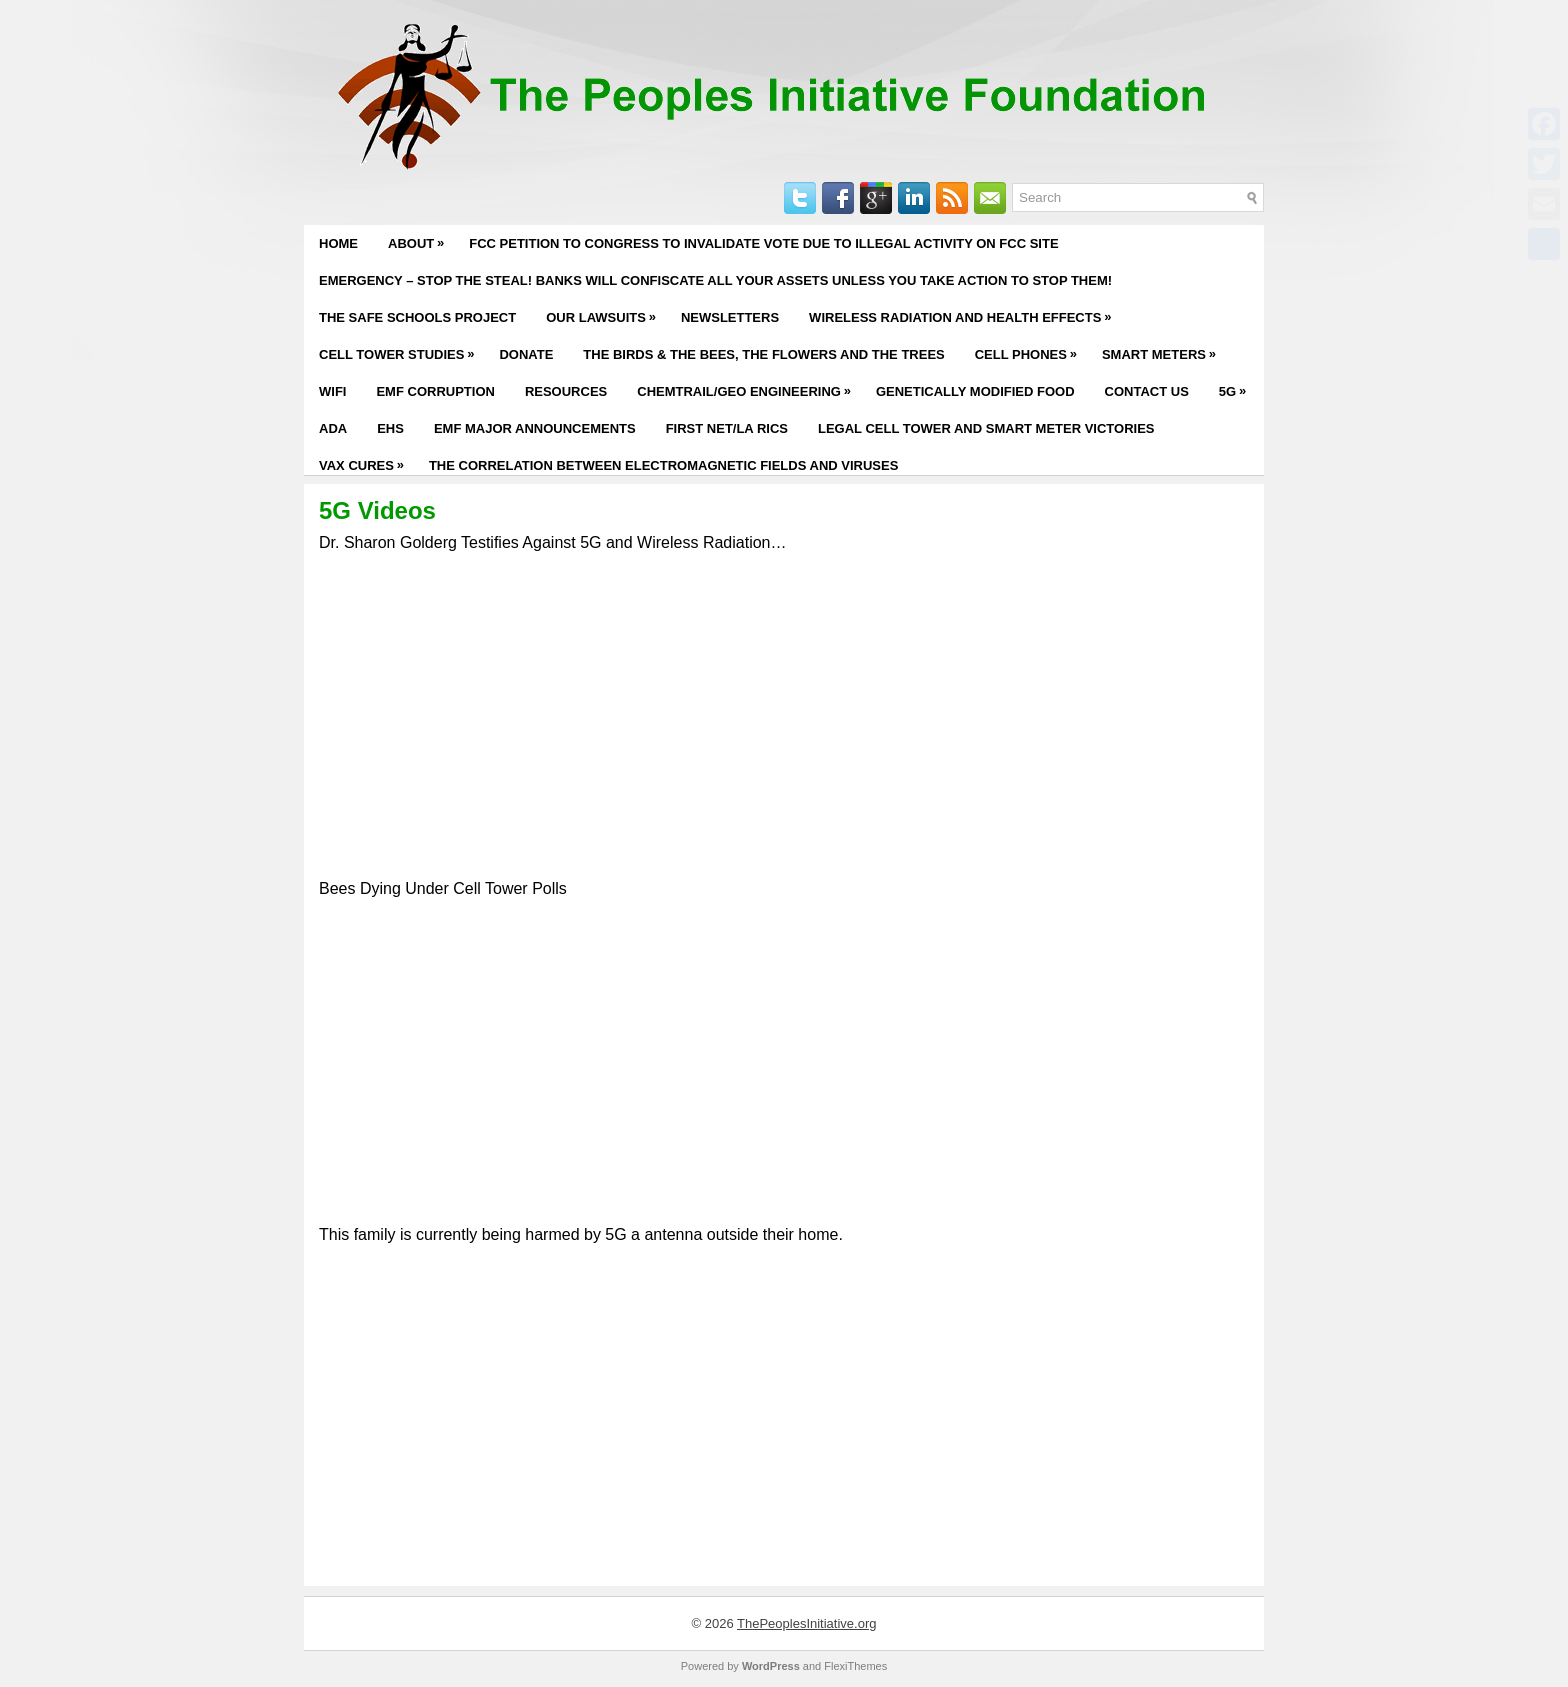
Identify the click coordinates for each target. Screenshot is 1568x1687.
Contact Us (1147, 391)
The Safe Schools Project (417, 317)
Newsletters (730, 317)
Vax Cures (366, 460)
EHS (390, 428)
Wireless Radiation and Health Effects (965, 312)
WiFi (332, 391)
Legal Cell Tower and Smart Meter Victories (986, 428)
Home (338, 243)
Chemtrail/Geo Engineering (749, 386)
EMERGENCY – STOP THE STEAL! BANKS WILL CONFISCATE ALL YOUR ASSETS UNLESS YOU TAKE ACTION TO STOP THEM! (715, 280)
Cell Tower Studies (401, 349)
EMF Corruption (435, 391)
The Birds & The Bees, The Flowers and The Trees (763, 354)
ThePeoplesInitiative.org (806, 1623)
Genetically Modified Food (975, 391)
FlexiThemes (855, 1666)
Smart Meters (1164, 349)
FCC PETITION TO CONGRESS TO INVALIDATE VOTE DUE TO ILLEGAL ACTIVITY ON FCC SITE (763, 243)
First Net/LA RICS (727, 428)
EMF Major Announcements (535, 428)
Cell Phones (1031, 349)
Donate (526, 354)
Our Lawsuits (606, 312)
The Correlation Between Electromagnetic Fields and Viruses (663, 465)
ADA (333, 428)
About (421, 238)
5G (1237, 386)
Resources (566, 391)
